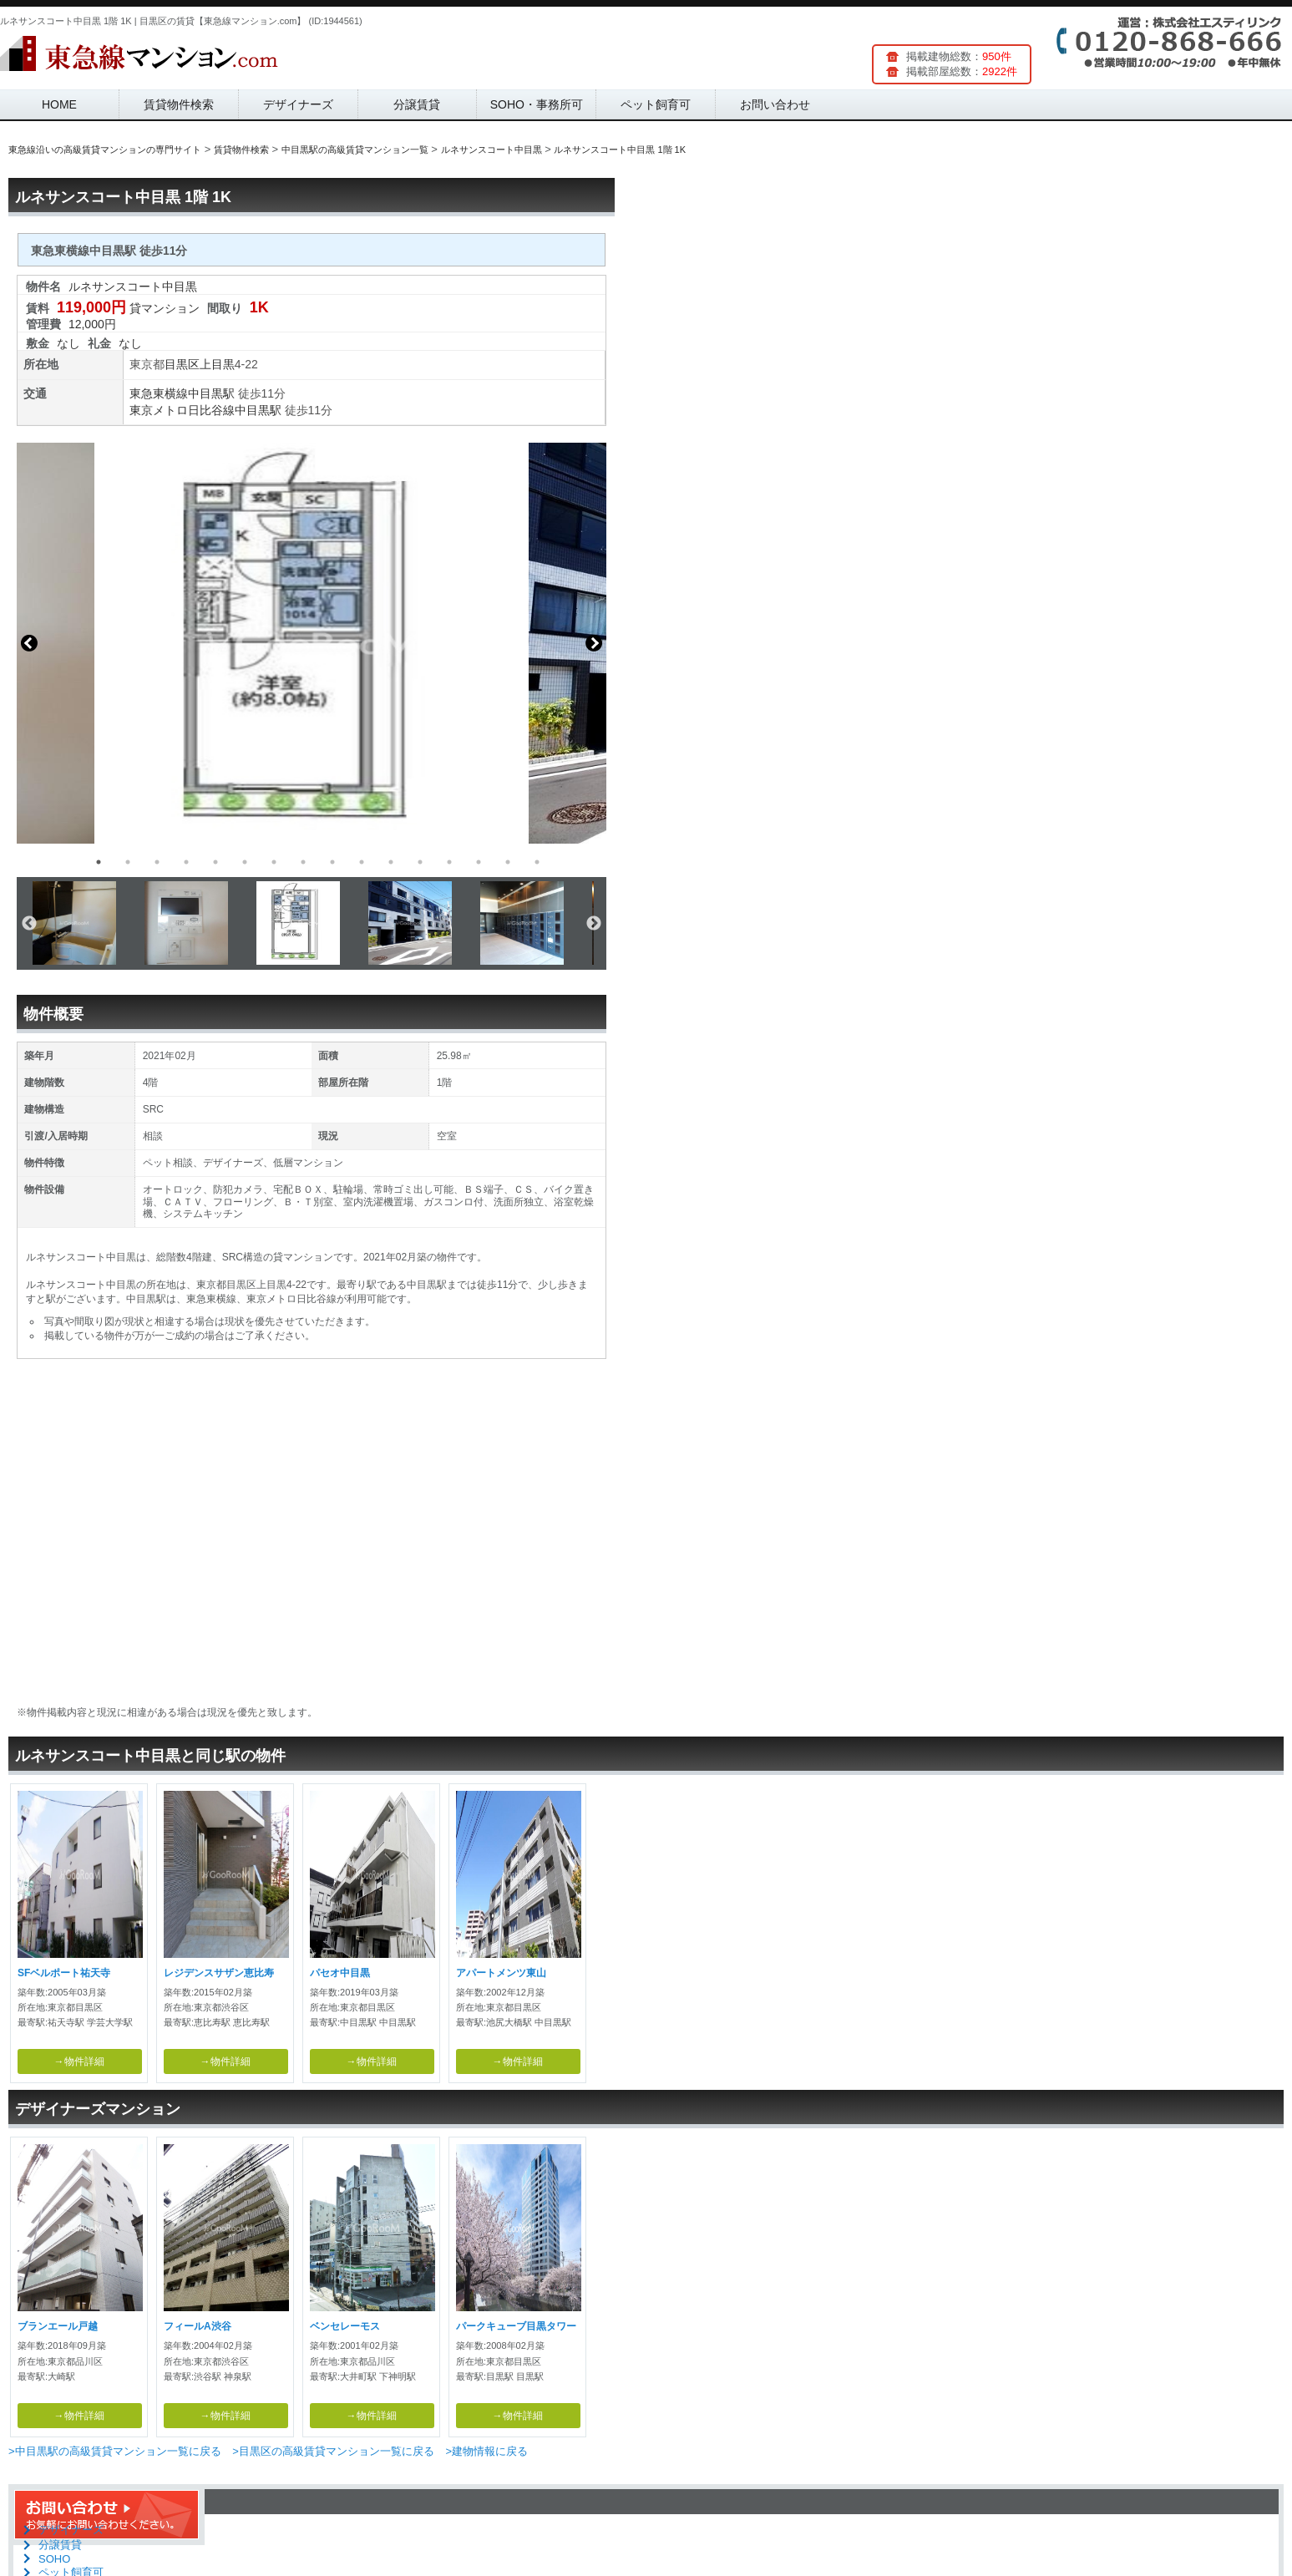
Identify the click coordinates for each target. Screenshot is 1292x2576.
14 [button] (478, 862)
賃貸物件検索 (179, 104)
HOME (59, 104)
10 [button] (361, 862)
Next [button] (593, 643)
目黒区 (182, 364)
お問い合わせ (775, 104)
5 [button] (215, 862)
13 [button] (449, 862)
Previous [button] (29, 643)
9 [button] (332, 862)
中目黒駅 (211, 393)
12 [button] (420, 862)
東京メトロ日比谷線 (182, 410)
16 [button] (537, 862)
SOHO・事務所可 (536, 104)
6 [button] (244, 862)
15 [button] (507, 862)
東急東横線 (158, 393)
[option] (311, 643)
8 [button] (303, 862)
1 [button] (98, 862)
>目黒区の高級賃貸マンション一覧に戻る (333, 2451)
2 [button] (127, 862)
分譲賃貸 (416, 104)
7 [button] (274, 862)
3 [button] (157, 862)
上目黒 (217, 364)
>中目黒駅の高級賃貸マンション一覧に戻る (114, 2451)
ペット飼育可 (656, 104)
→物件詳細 (79, 2061)
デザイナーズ (298, 104)
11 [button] (391, 862)
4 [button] (186, 862)
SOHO (54, 2559)
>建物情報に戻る (486, 2451)
